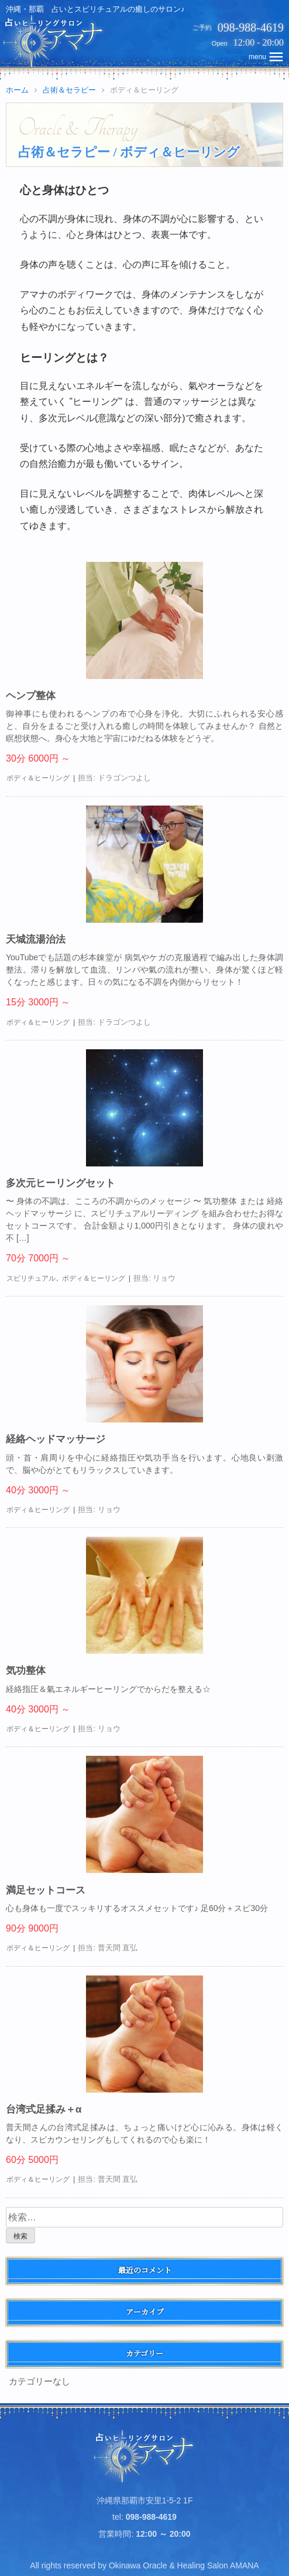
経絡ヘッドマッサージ (55, 1439)
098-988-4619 (251, 27)
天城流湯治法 (36, 939)
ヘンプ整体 (31, 695)
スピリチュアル (31, 1278)
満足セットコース (45, 1890)
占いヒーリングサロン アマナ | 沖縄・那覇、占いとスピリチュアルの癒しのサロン (54, 41)
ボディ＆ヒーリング (38, 778)
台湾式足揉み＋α (43, 2109)
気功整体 (26, 1670)
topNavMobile (267, 57)
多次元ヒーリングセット (60, 1183)
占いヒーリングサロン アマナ (145, 2456)
